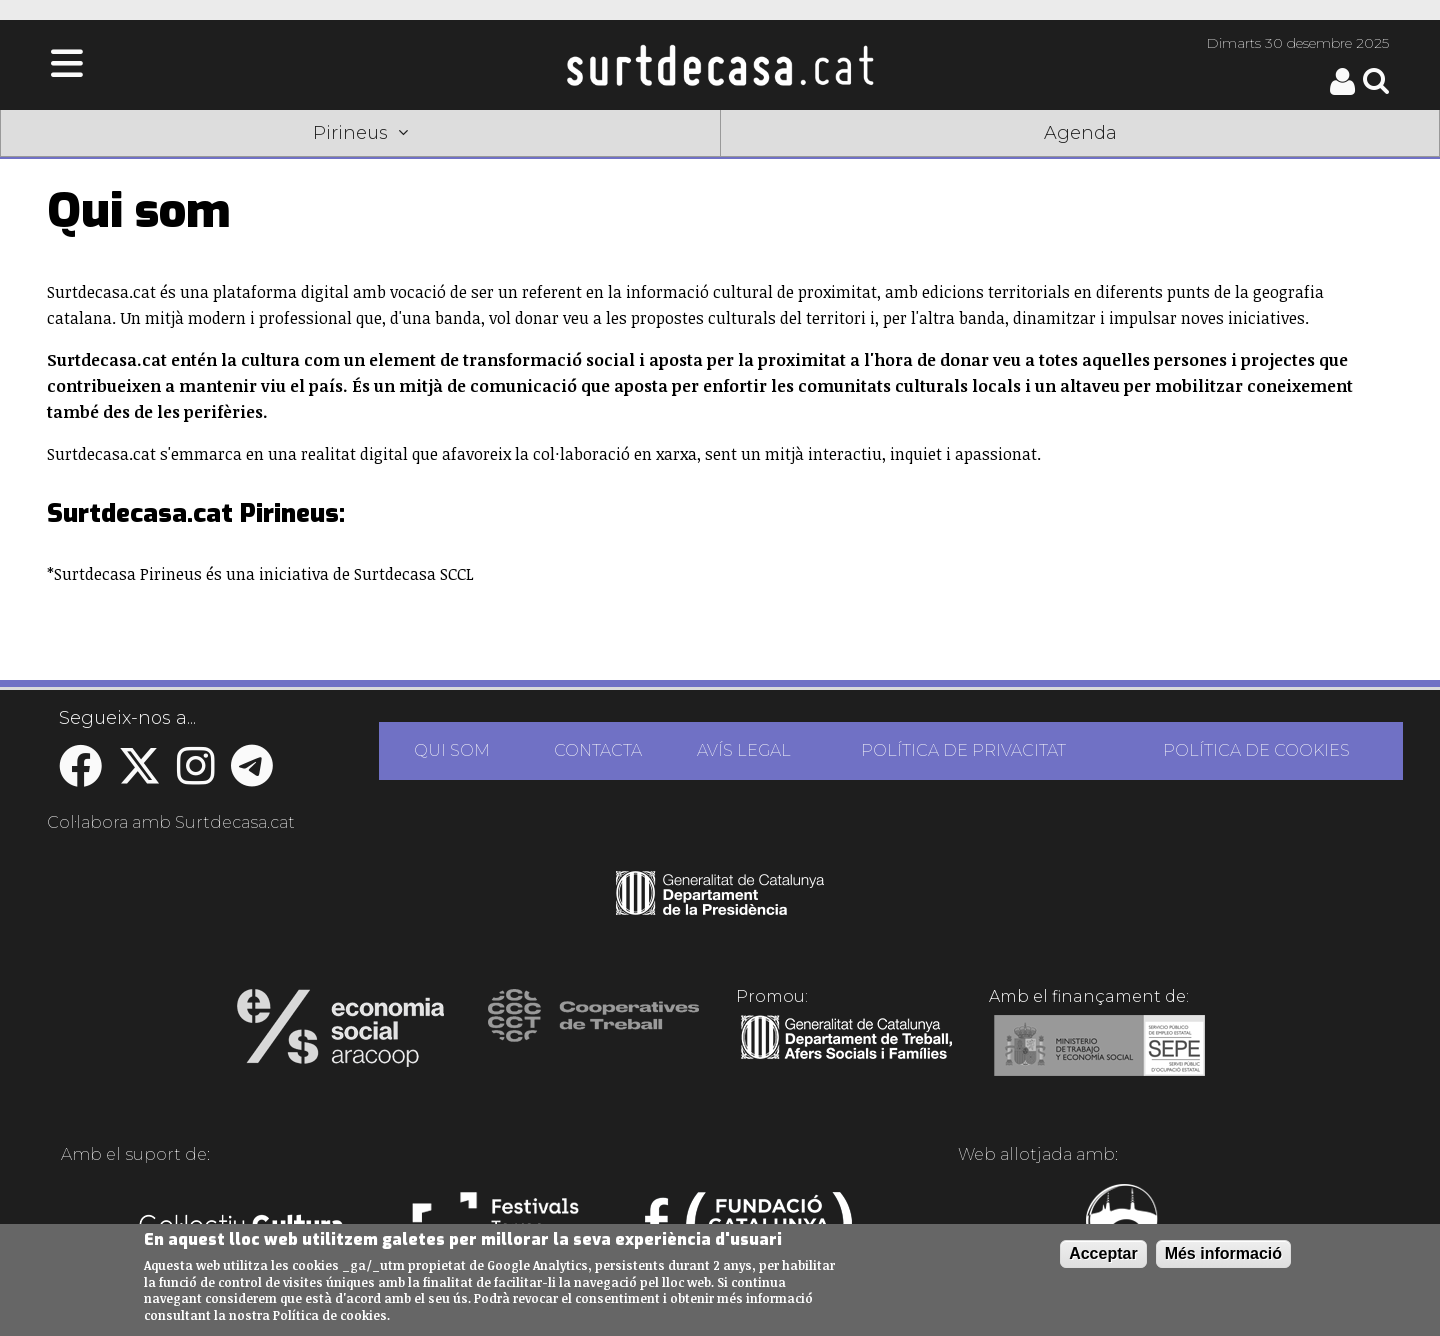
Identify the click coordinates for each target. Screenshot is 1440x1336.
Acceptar (1103, 1253)
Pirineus (360, 133)
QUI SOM (452, 750)
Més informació (1223, 1253)
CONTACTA (598, 750)
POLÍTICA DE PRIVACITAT (963, 750)
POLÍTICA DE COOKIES (1256, 750)
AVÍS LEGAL (744, 750)
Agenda (1080, 133)
